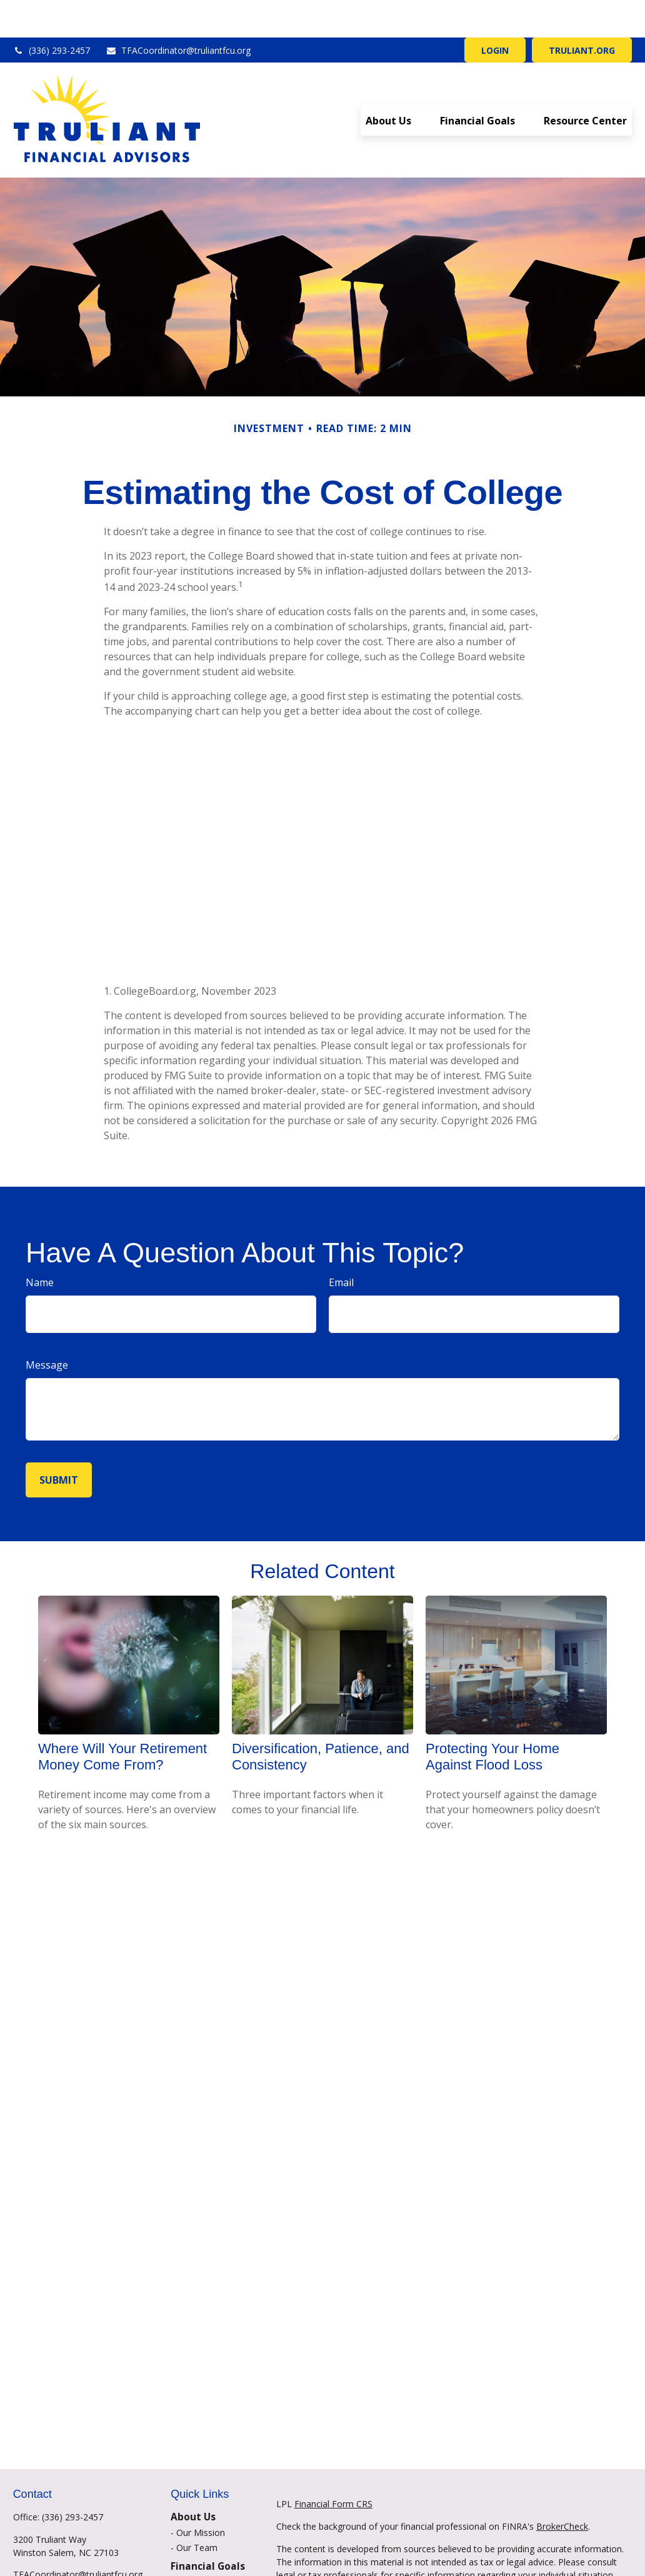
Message (47, 1327)
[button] (388, 82)
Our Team (197, 2510)
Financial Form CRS (333, 2466)
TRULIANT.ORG (582, 13)
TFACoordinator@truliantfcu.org (178, 13)
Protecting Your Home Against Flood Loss (492, 1719)
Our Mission (200, 2495)
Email (341, 1245)
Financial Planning (212, 2544)
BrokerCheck (562, 2489)
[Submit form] (59, 1442)
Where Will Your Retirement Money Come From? (122, 1719)
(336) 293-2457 (51, 13)
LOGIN (495, 13)
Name (40, 1245)
